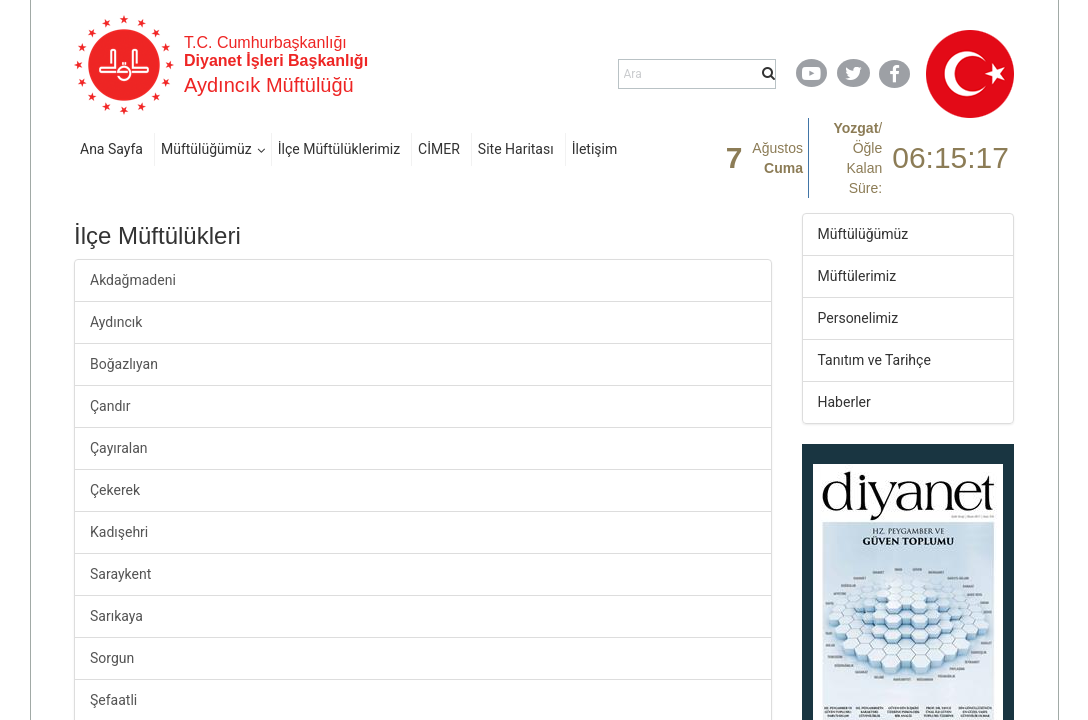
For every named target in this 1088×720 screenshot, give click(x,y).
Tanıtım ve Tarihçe (874, 360)
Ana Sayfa (111, 149)
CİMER (439, 149)
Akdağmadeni (133, 280)
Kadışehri (119, 532)
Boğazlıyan (124, 364)
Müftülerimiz (857, 276)
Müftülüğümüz (206, 149)
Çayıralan (119, 448)
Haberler (844, 402)
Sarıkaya (116, 616)
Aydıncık (116, 322)
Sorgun (112, 658)
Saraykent (120, 574)
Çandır (110, 406)
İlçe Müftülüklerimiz (339, 149)
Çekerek (115, 490)
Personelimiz (858, 318)
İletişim (595, 149)
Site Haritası (516, 149)
